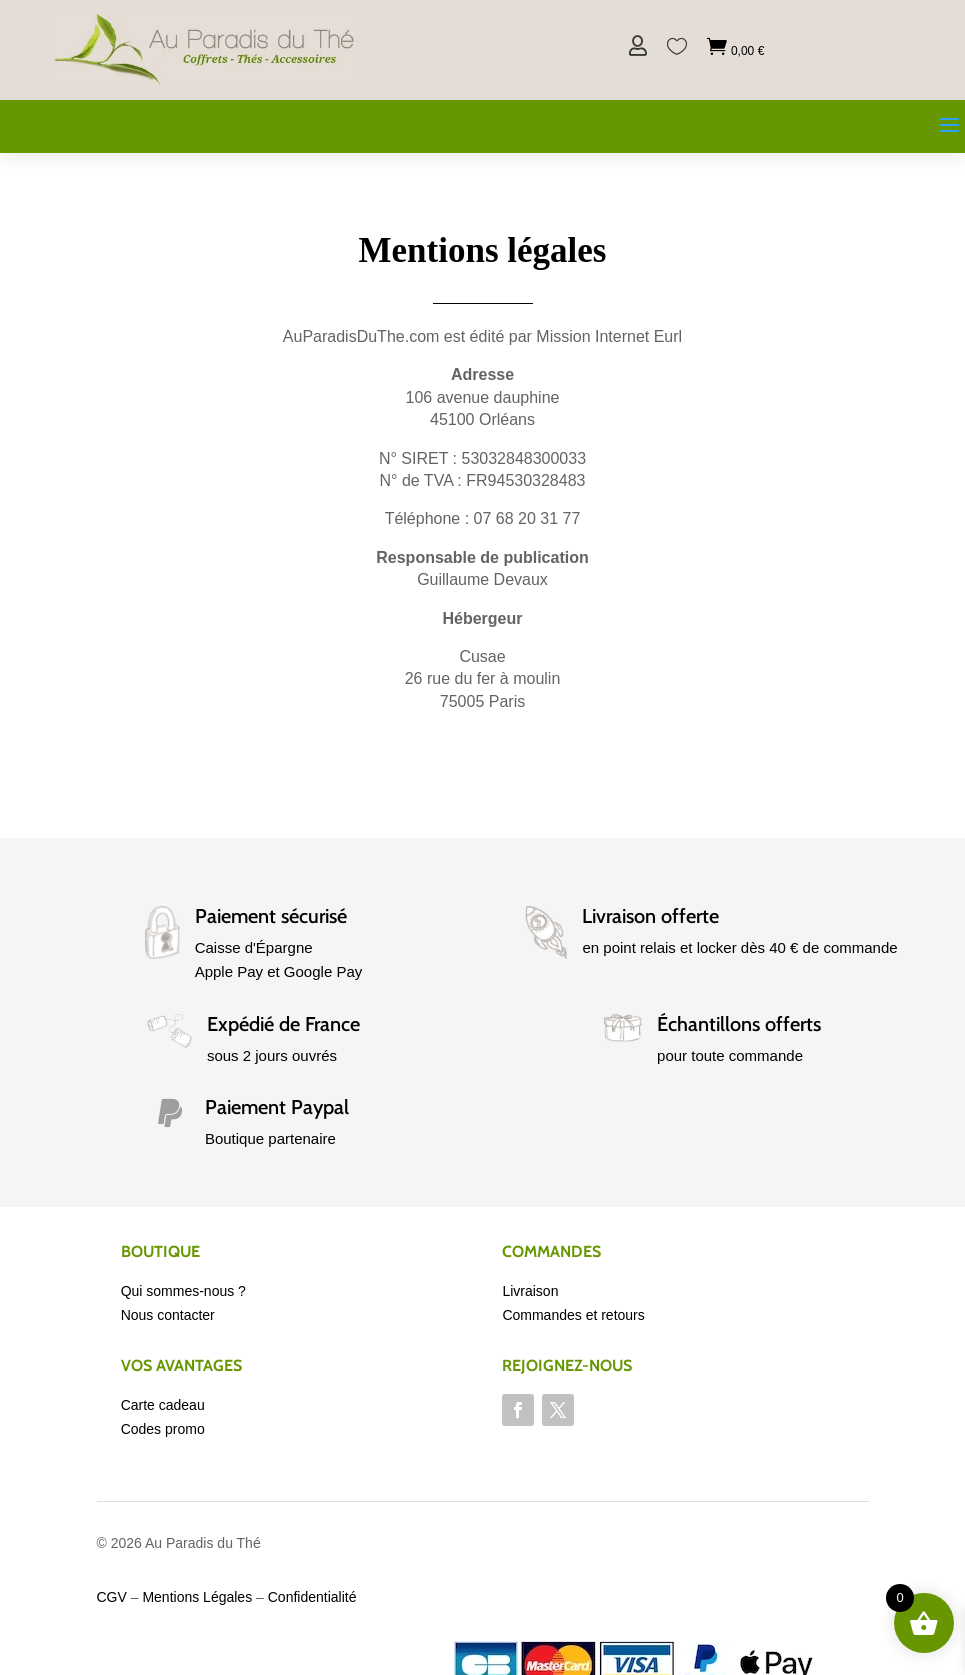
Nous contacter (168, 1315)
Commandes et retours (573, 1315)
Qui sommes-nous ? (183, 1291)
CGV (112, 1597)
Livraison (530, 1291)
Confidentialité (312, 1597)
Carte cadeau (163, 1405)
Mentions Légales (197, 1597)
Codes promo (163, 1429)
